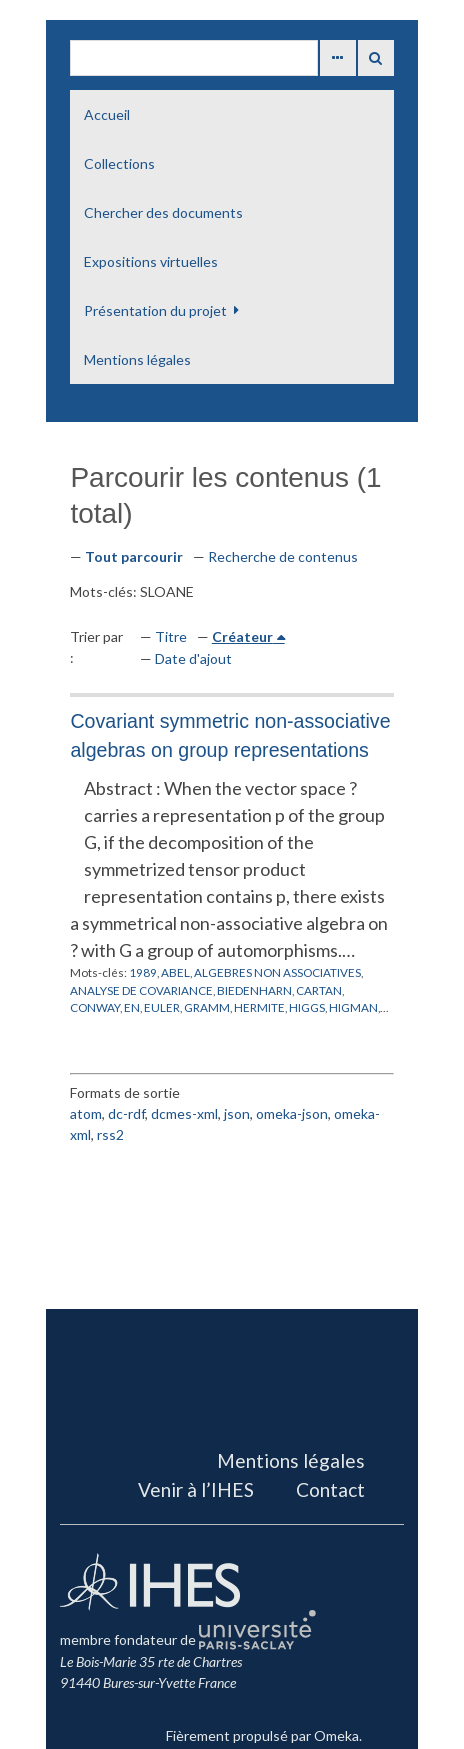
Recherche (376, 58)
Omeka (336, 1735)
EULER (162, 1007)
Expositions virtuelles (151, 261)
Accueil (107, 114)
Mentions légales (137, 359)
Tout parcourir (134, 556)
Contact (330, 1489)
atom (86, 1113)
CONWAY (95, 1007)
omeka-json (292, 1113)
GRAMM (207, 1007)
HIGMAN (353, 1007)
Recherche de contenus (283, 556)
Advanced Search (338, 58)
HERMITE (259, 1007)
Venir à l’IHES (196, 1489)
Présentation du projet (155, 310)
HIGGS (307, 1007)
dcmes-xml (184, 1113)
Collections (119, 163)
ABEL (175, 972)
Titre (171, 636)
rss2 (110, 1134)
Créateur (242, 636)
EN (132, 1007)
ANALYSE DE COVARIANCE (141, 990)
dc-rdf (126, 1113)
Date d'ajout (193, 658)
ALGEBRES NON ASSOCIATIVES (277, 972)
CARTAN (319, 990)
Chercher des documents (163, 212)
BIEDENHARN (254, 990)
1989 (143, 972)
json (237, 1113)
